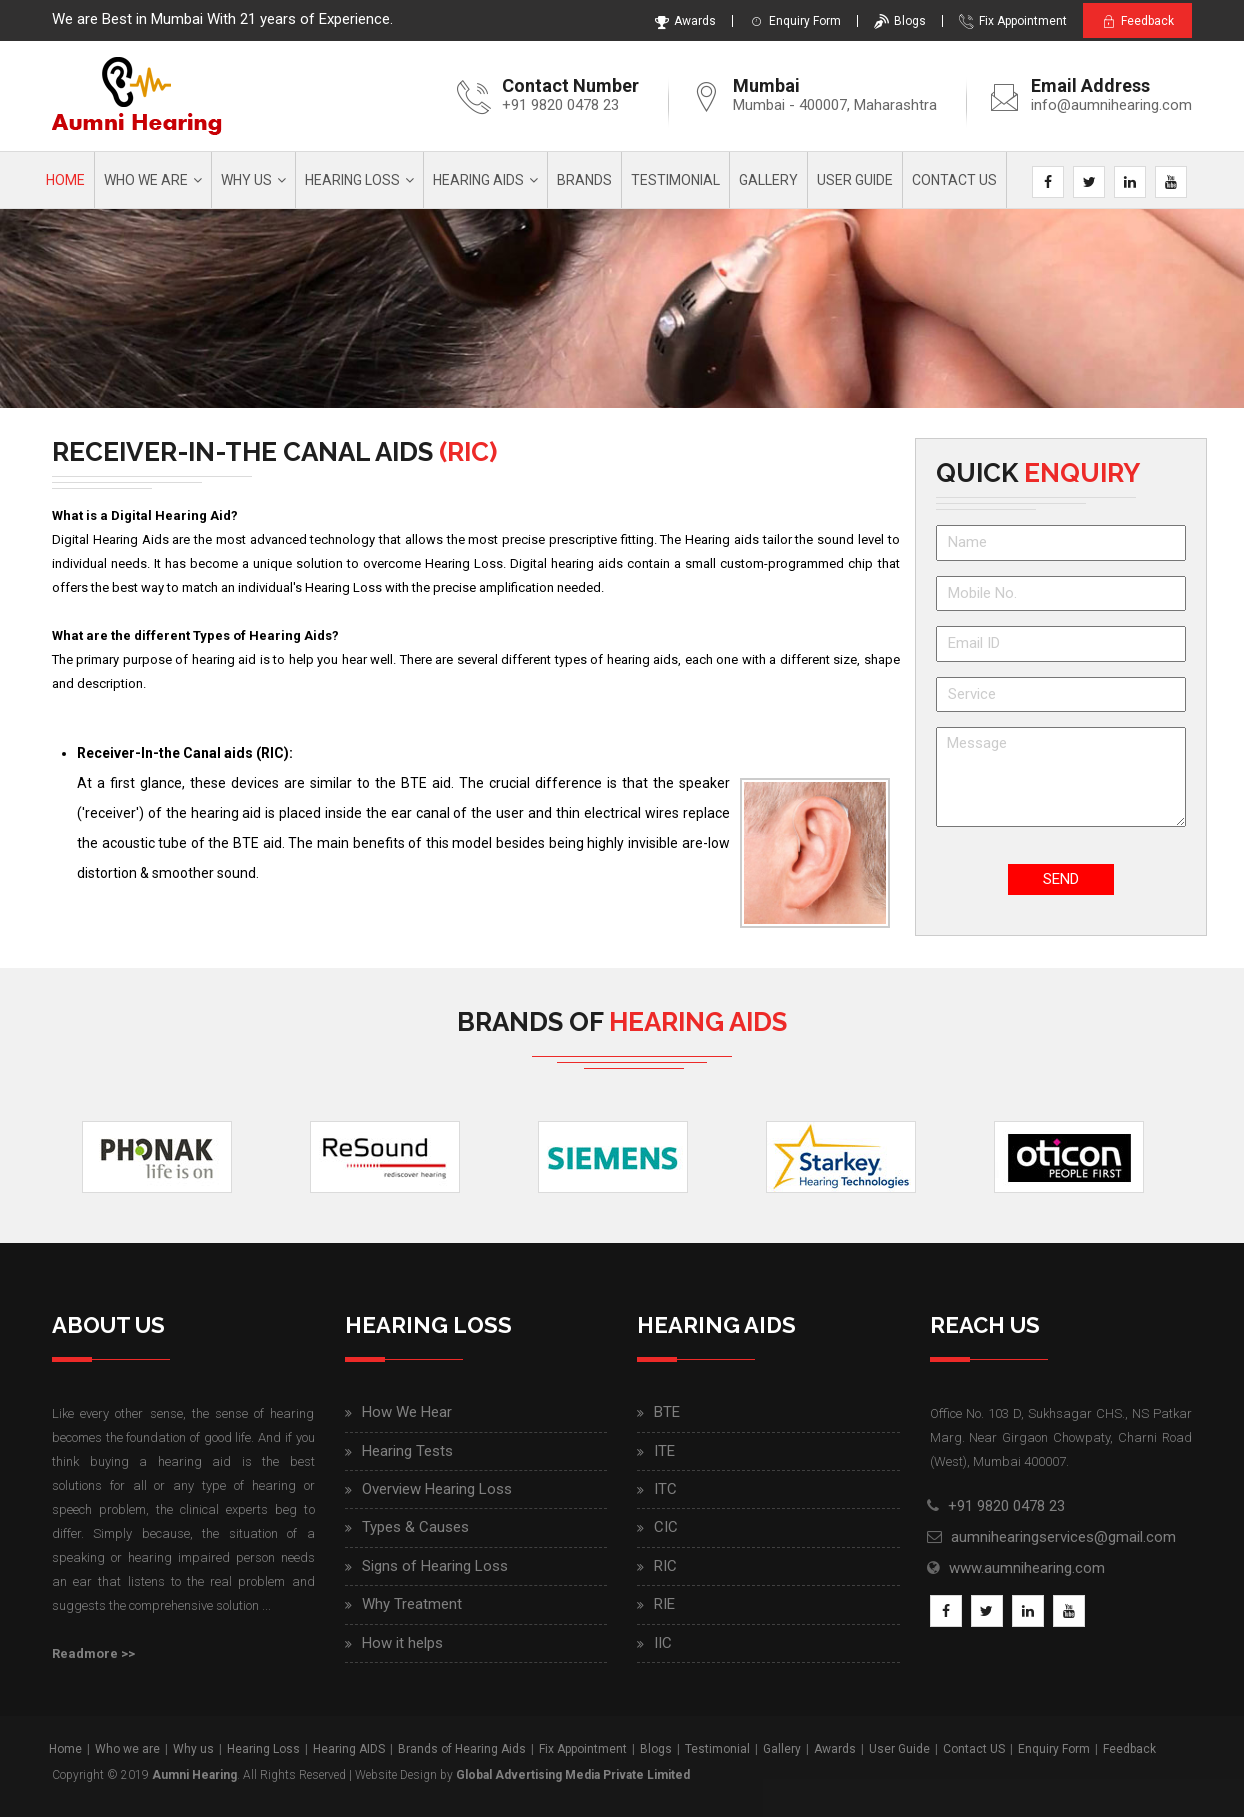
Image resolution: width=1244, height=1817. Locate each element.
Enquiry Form (791, 21)
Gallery (768, 180)
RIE (664, 1604)
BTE (667, 1412)
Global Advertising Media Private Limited (573, 1775)
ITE (664, 1451)
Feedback (1135, 21)
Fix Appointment (1009, 21)
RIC (665, 1566)
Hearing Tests (407, 1451)
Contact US (974, 1749)
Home (65, 180)
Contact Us (954, 180)
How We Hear (407, 1412)
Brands (584, 180)
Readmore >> (93, 1653)
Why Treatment (412, 1604)
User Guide (855, 180)
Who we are (146, 180)
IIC (663, 1643)
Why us (246, 180)
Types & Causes (415, 1527)
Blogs (896, 21)
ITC (665, 1489)
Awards (681, 21)
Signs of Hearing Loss (435, 1566)
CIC (666, 1527)
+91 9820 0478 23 (560, 105)
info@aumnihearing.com (1111, 105)
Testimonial (675, 180)
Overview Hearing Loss (437, 1489)
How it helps (402, 1643)
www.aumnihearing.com (1027, 1568)
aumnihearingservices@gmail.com (1063, 1537)
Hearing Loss (352, 180)
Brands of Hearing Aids (462, 1749)
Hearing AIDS (478, 180)
